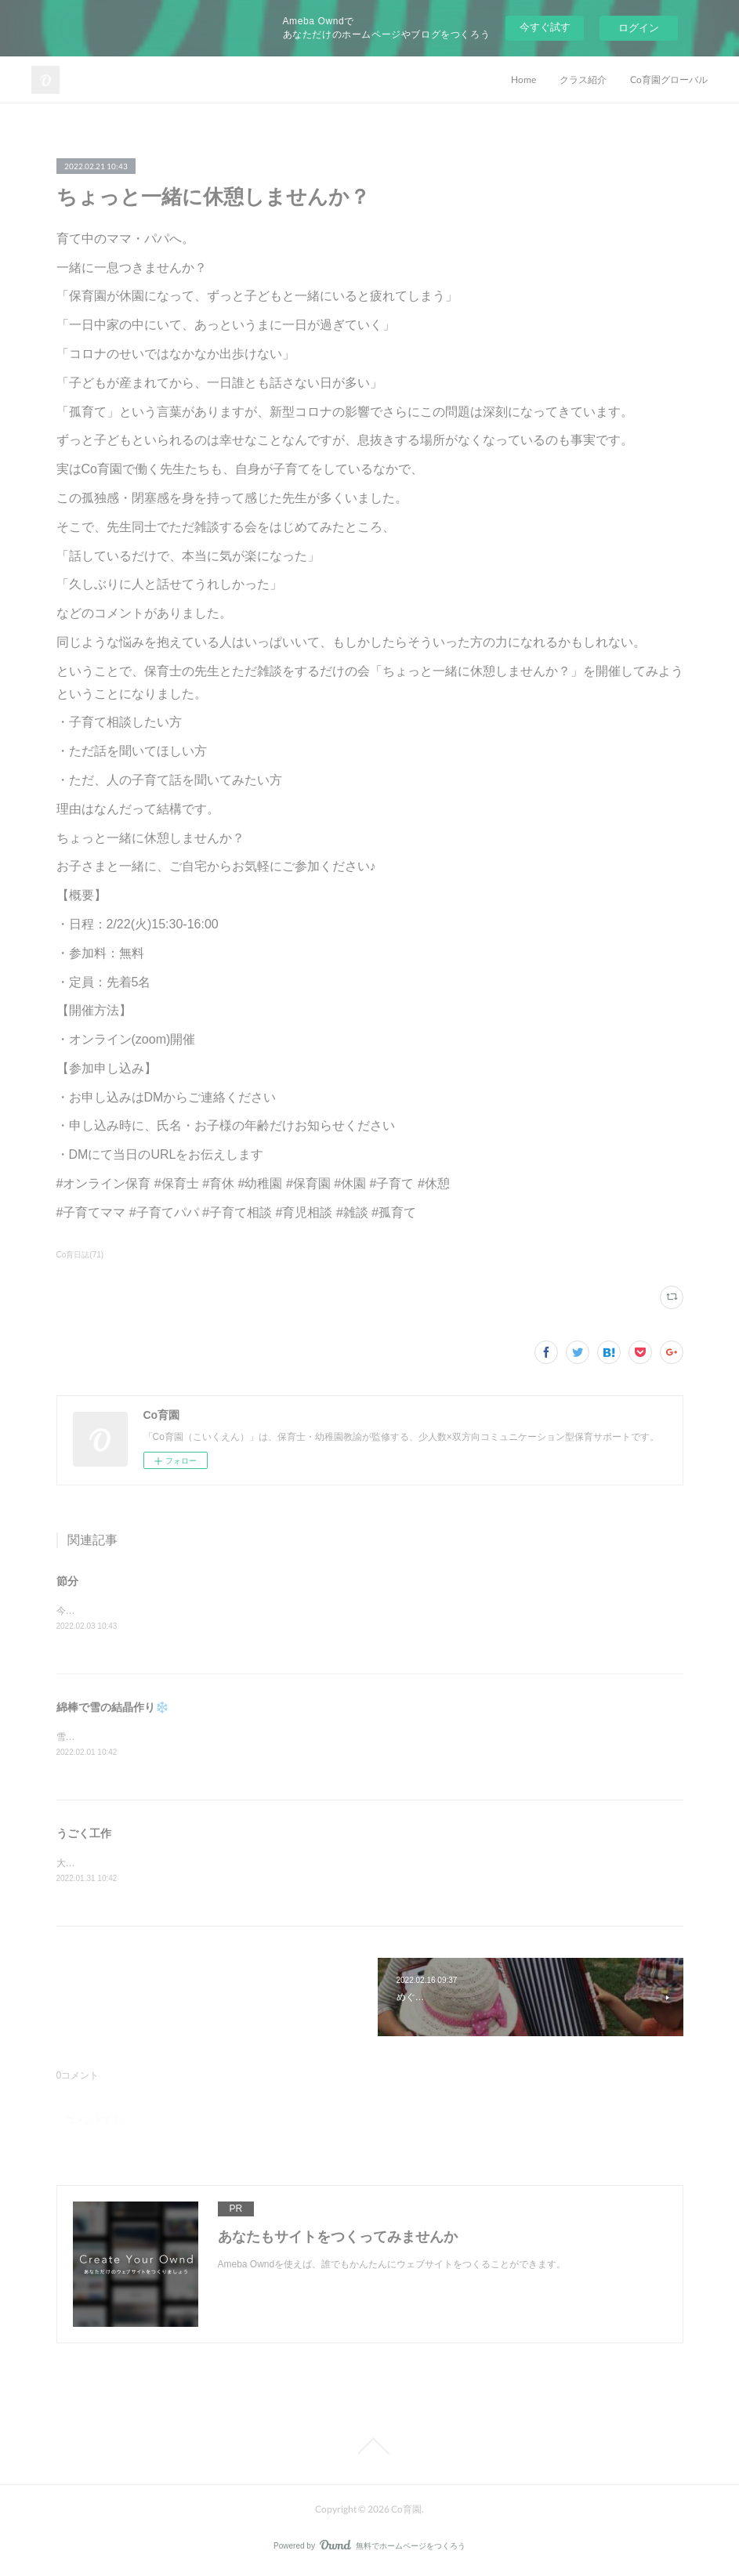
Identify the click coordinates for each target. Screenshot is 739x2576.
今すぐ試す (545, 27)
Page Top (369, 2449)
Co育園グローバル (669, 79)
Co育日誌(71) (80, 1254)
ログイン (638, 28)
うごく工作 (83, 1835)
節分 (67, 1581)
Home (523, 79)
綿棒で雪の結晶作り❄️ (112, 1708)
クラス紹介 (583, 79)
